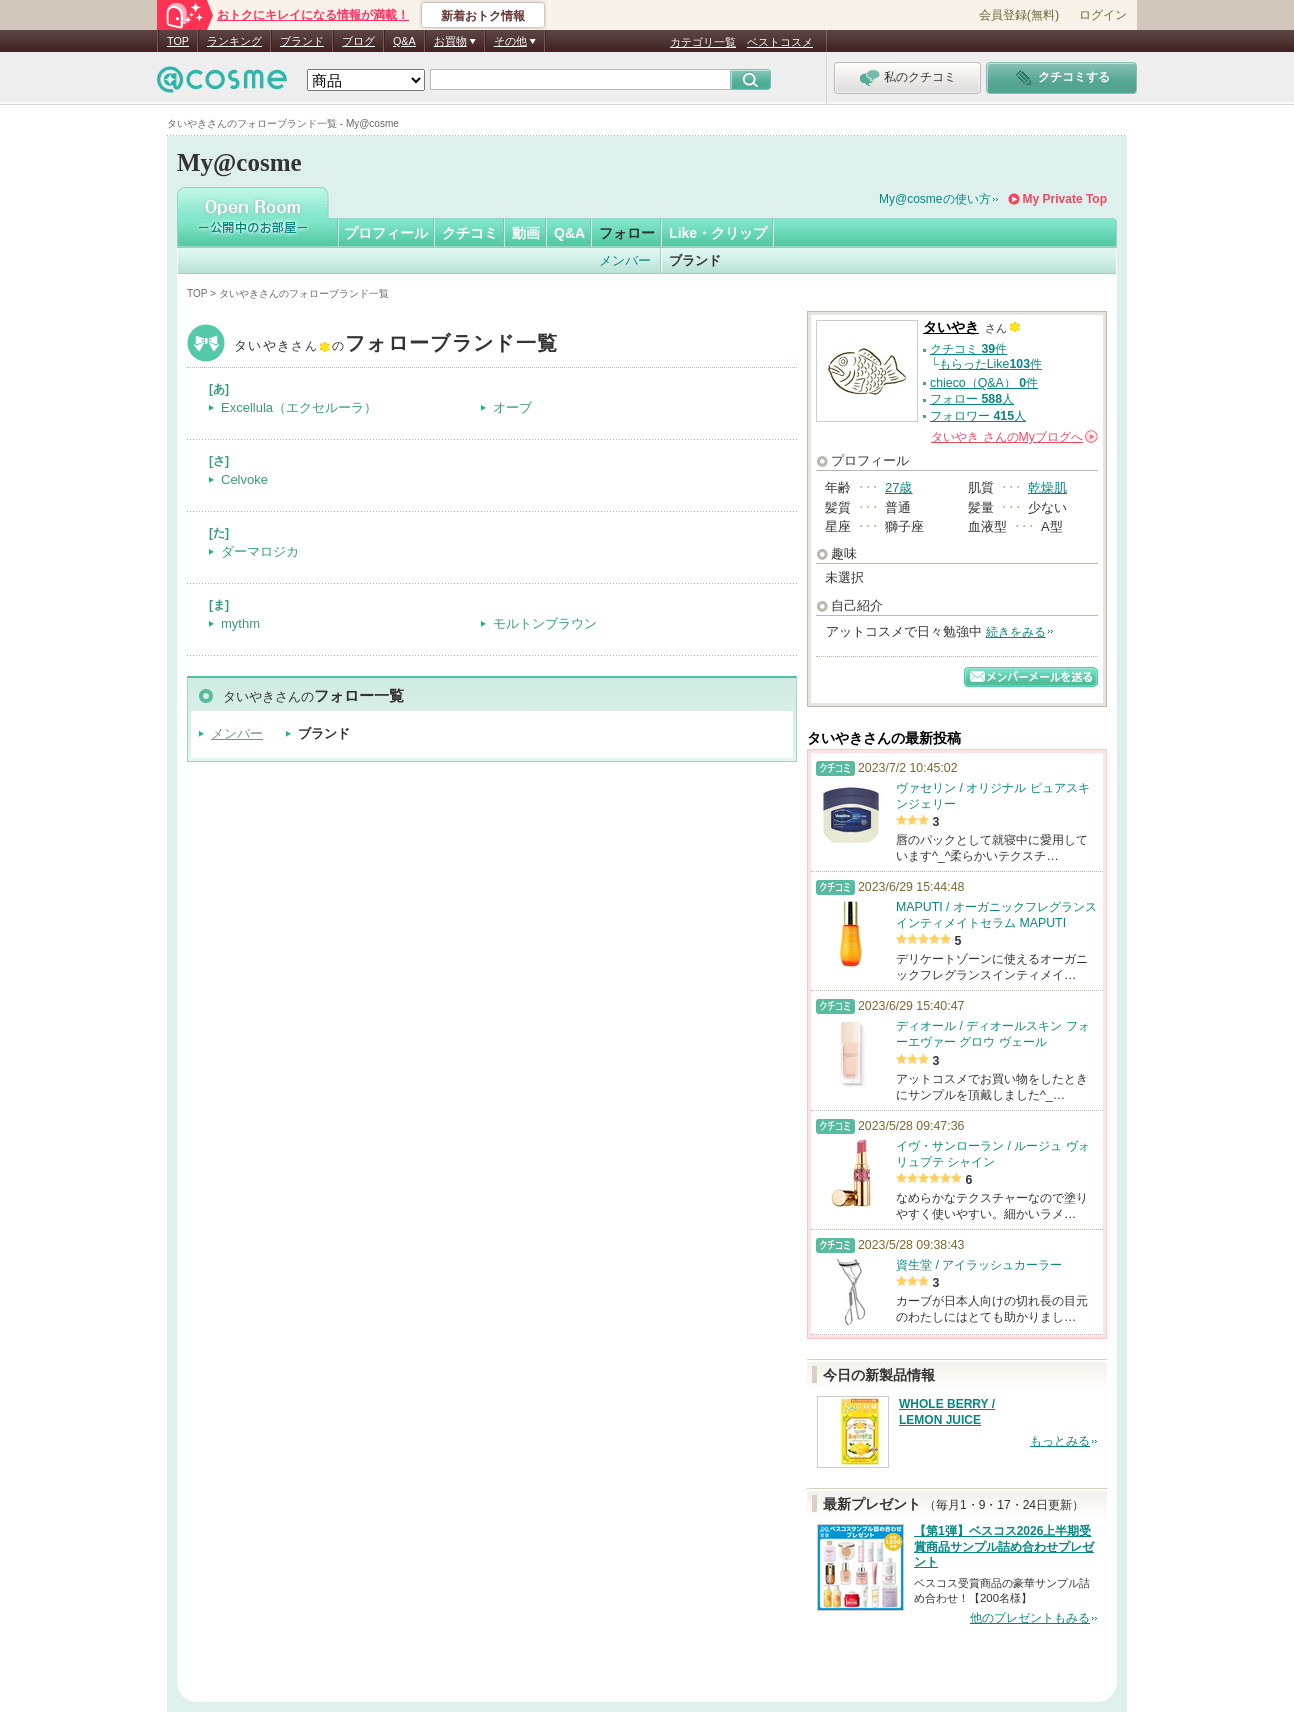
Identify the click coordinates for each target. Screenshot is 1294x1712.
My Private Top (1065, 199)
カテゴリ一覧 (703, 42)
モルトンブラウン (545, 623)
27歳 (898, 487)
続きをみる (1016, 632)
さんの (1014, 437)
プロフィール (386, 233)
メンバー (625, 260)
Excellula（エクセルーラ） (299, 407)
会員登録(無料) (1019, 15)
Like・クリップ (718, 233)
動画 (526, 233)
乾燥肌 (1047, 487)
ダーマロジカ (260, 551)
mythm (240, 623)
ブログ (358, 41)
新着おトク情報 (483, 16)
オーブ (512, 407)
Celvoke (244, 479)
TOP (178, 41)
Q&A (404, 41)
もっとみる (1060, 1441)
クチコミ (470, 233)
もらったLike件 (990, 364)
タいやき (396, 345)
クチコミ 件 (968, 349)
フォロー (627, 233)
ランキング (234, 41)
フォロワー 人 (978, 416)
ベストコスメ (780, 42)
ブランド (302, 41)
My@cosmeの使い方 (935, 199)
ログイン (1103, 15)
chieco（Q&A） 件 (984, 383)
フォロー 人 (972, 399)
